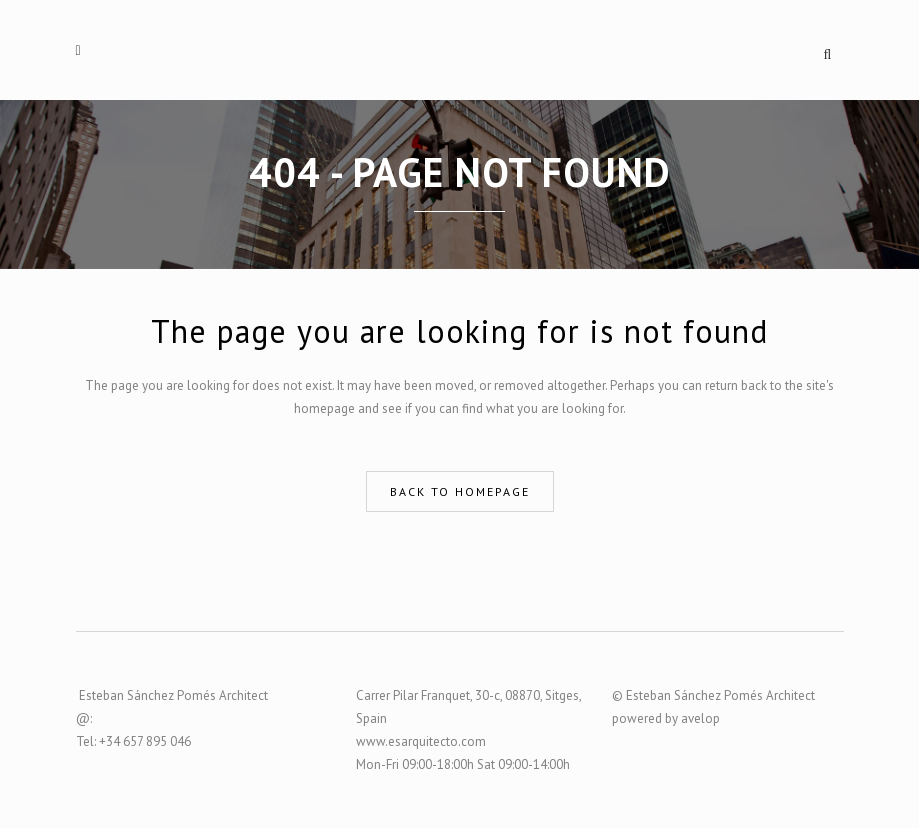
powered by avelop (666, 718)
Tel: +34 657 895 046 (133, 741)
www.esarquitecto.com (421, 741)
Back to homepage (460, 491)
